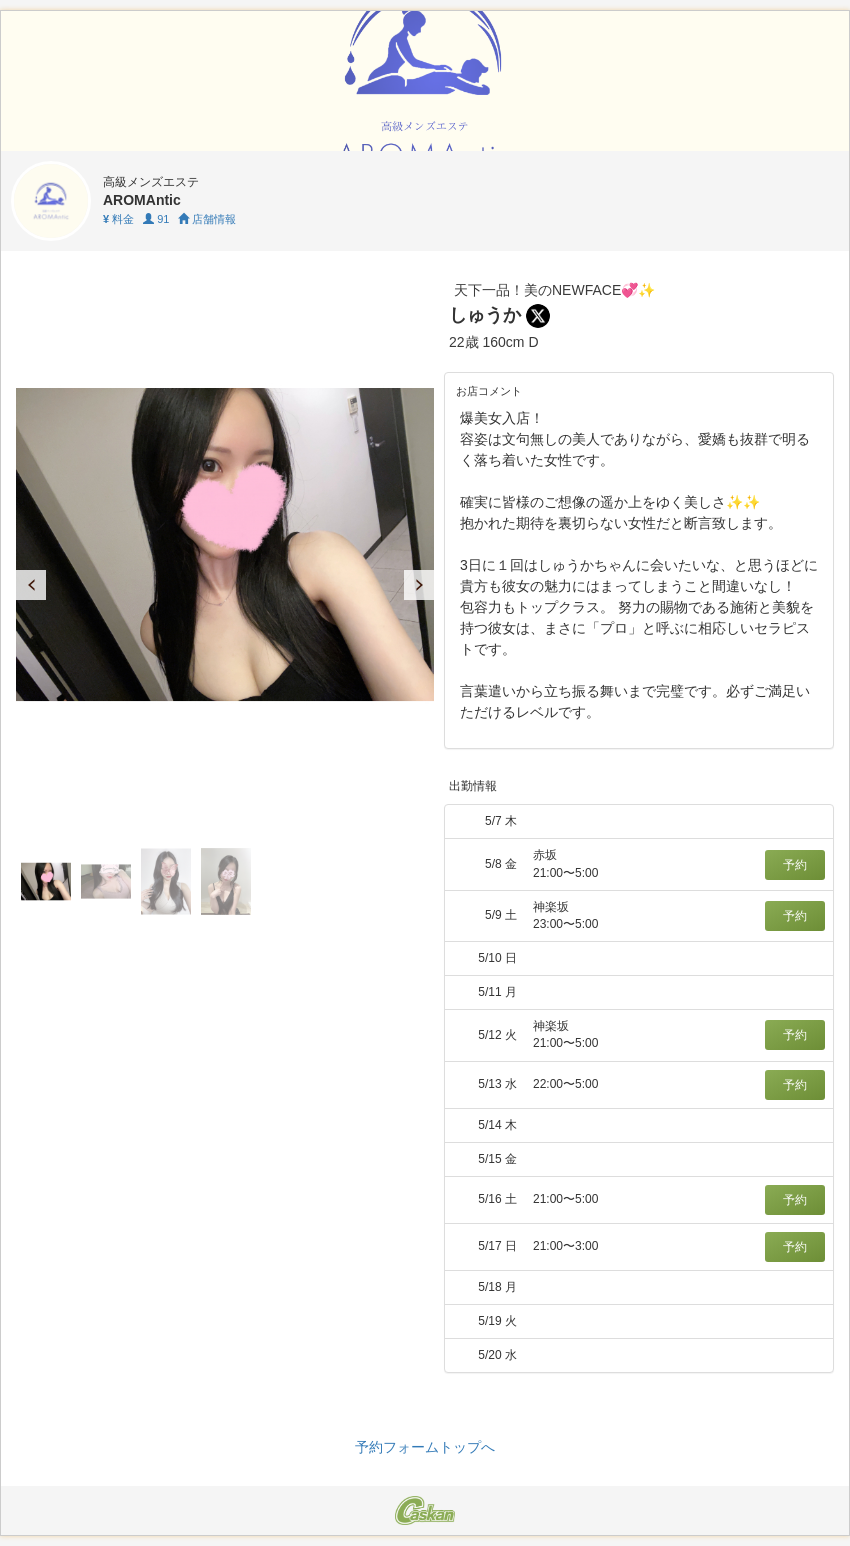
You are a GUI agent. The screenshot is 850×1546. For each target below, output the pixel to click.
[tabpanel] (225, 544)
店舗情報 (207, 219)
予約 (795, 865)
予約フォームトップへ (425, 1447)
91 (156, 219)
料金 (118, 219)
